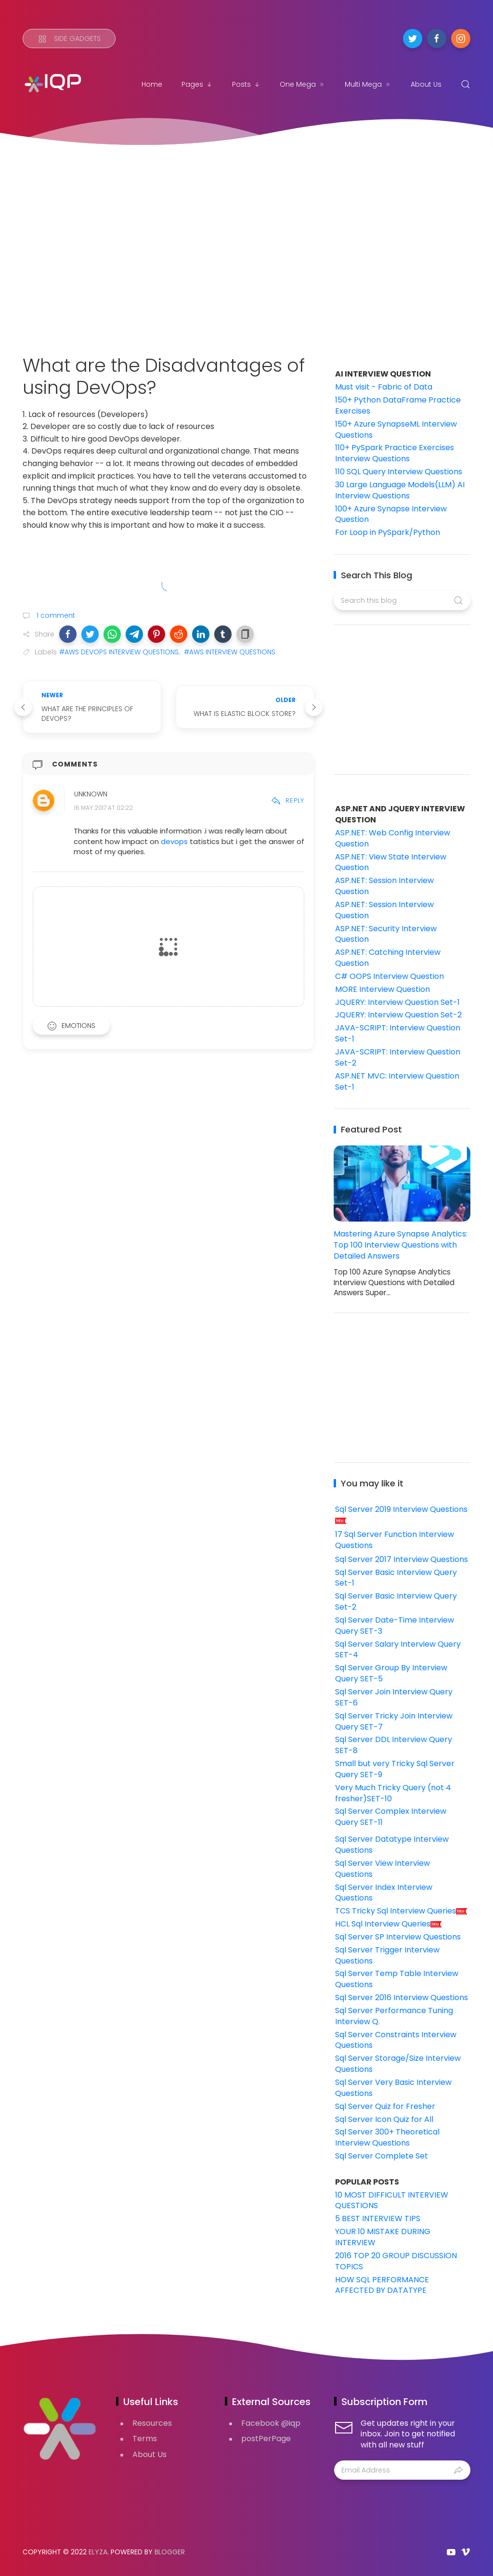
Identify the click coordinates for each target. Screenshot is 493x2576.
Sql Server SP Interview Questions (398, 1936)
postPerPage (266, 2438)
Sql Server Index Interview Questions (383, 1893)
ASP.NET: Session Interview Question (384, 886)
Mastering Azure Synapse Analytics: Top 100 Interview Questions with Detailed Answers (400, 1245)
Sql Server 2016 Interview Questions (401, 1997)
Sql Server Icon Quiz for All (384, 2119)
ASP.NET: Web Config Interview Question (392, 838)
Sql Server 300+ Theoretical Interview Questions (387, 2137)
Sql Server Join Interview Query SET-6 (394, 1697)
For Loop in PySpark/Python (387, 532)
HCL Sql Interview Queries (388, 1923)
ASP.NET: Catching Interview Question (388, 958)
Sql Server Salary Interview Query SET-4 (398, 1650)
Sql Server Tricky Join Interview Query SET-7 (394, 1721)
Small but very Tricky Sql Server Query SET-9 (394, 1769)
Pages (197, 84)
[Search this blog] (402, 600)
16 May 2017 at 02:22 (103, 808)
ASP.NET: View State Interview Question (390, 862)
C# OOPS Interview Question (389, 976)
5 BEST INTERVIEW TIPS (377, 2218)
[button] (68, 634)
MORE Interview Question (382, 989)
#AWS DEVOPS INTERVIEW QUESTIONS (119, 652)
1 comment (55, 615)
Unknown (90, 794)
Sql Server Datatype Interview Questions (392, 1845)
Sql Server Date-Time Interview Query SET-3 (394, 1625)
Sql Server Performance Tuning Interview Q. (394, 2016)
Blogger (170, 2552)
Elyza (98, 2552)
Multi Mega (368, 84)
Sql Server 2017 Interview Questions (401, 1559)
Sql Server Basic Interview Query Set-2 (396, 1601)
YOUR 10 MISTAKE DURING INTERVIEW (382, 2237)
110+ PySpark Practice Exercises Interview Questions (394, 453)
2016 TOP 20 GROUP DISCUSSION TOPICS (396, 2261)
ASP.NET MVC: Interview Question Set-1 (397, 1081)
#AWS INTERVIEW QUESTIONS (229, 652)
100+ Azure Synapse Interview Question (391, 514)
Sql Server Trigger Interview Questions (387, 1955)
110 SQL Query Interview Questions (398, 471)
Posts (246, 84)
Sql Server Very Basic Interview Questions (393, 2088)
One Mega (302, 84)
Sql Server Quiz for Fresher (385, 2106)
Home (152, 84)
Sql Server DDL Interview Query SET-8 (393, 1745)
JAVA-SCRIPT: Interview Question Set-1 (397, 1033)
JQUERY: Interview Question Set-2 (398, 1014)
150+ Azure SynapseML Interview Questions (396, 429)
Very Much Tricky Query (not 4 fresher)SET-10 (393, 1793)
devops (175, 841)
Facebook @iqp (270, 2423)
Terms (144, 2438)
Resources (152, 2423)
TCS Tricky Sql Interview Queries (401, 1910)
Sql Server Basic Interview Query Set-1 (396, 1578)
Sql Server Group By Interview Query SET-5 (391, 1673)
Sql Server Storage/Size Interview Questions (398, 2064)
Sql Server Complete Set (381, 2155)
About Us (426, 84)
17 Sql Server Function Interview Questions (394, 1540)
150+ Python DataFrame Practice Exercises (398, 405)
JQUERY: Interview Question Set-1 (397, 1002)
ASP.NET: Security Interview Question (386, 934)
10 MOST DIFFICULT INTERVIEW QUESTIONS (391, 2200)
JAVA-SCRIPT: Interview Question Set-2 (397, 1057)
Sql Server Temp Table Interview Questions (396, 1979)
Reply (287, 800)
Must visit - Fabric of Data (383, 386)
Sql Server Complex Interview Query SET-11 (390, 1817)
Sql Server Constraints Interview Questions (395, 2040)
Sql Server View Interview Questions (382, 1869)
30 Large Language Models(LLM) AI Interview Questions (400, 490)
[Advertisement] (246, 238)
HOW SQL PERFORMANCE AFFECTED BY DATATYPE (382, 2285)
